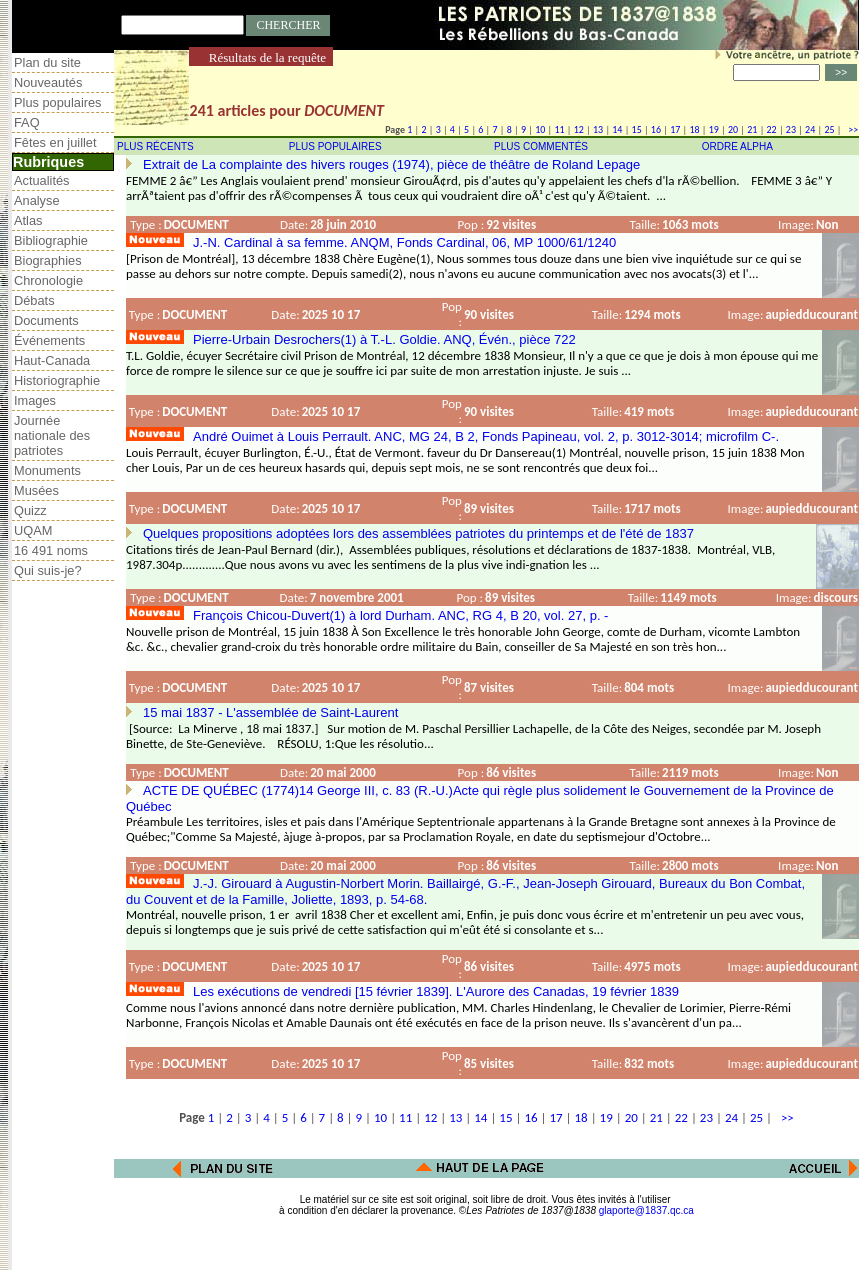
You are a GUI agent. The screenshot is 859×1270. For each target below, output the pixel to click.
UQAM (33, 530)
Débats (34, 300)
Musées (36, 490)
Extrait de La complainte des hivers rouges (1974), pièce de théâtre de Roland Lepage (391, 164)
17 (675, 129)
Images (35, 400)
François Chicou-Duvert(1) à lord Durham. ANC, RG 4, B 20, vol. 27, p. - (400, 615)
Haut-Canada (52, 360)
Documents (46, 320)
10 (540, 129)
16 (656, 129)
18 (694, 129)
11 (559, 129)
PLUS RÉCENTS (155, 146)
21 (752, 129)
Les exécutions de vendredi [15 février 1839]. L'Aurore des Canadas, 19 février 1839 (436, 991)
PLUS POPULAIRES (335, 146)
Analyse (37, 200)
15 (637, 129)
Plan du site (47, 62)
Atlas (28, 220)
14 (617, 129)
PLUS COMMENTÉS (541, 146)
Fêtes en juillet (55, 142)
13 (598, 129)
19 (714, 129)
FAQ (27, 122)
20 (733, 129)
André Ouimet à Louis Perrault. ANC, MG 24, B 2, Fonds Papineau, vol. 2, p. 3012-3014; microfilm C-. (486, 436)
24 (810, 129)
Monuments (47, 470)
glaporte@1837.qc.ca (646, 1210)
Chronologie (48, 280)
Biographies (48, 260)
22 (772, 129)
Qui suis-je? (48, 570)
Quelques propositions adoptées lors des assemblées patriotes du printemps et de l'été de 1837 (418, 533)
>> (851, 129)
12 (579, 129)
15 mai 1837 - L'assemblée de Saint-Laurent (270, 712)
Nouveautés (48, 82)
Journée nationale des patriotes (52, 435)
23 (791, 129)
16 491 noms (51, 550)
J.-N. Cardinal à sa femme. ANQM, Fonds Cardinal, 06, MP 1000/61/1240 (404, 242)
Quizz (30, 510)
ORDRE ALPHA (737, 146)
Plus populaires (58, 102)
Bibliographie (51, 240)
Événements (49, 340)
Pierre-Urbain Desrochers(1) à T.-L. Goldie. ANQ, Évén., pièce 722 (384, 339)
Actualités (41, 180)
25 (829, 129)
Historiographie (57, 380)
